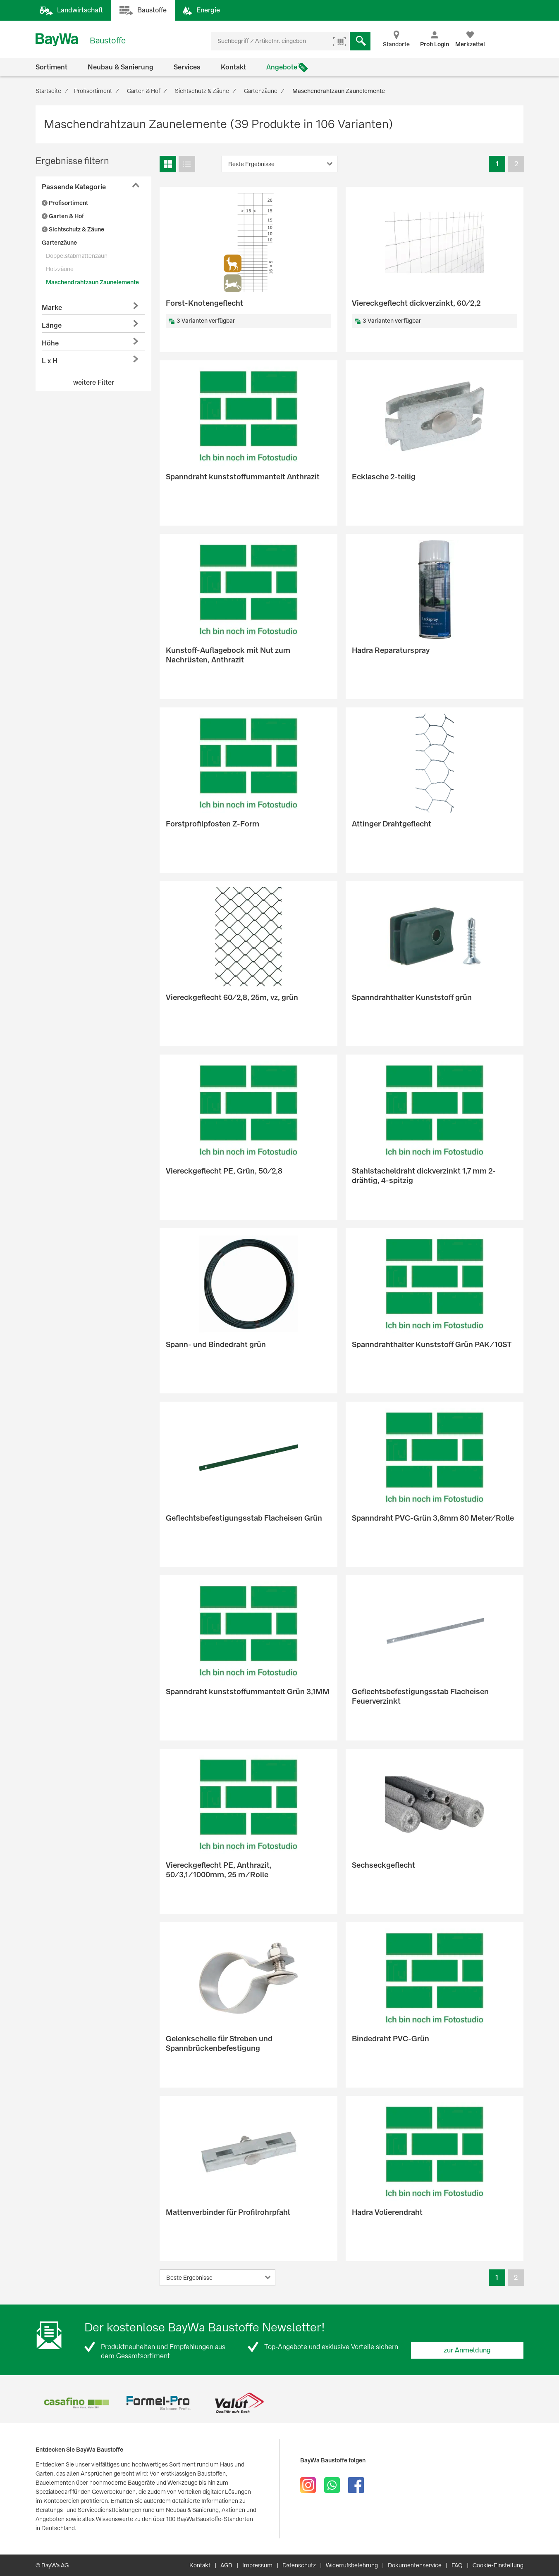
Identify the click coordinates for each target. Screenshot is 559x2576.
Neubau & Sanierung (120, 67)
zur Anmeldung (467, 2350)
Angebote (281, 67)
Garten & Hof (63, 216)
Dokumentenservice (415, 2565)
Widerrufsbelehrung (352, 2565)
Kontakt (233, 67)
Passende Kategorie (74, 187)
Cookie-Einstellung (498, 2565)
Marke (52, 307)
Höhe (50, 343)
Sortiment (51, 67)
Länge (52, 325)
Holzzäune (60, 269)
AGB (226, 2565)
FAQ (457, 2565)
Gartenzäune (59, 242)
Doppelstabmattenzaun (77, 256)
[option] (76, 2403)
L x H (49, 361)
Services (187, 67)
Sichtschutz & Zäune (73, 229)
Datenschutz (299, 2565)
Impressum (257, 2565)
